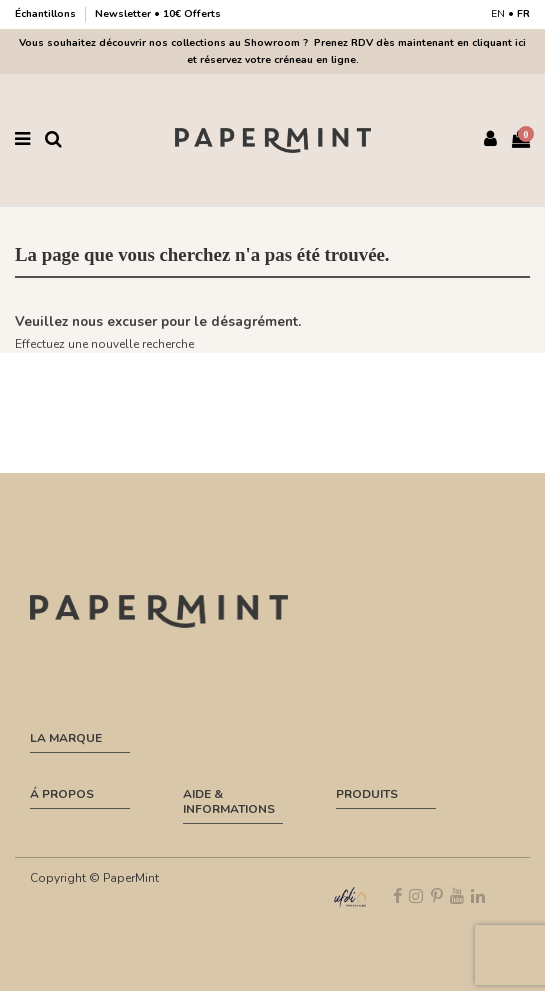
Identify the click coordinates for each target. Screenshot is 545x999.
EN (498, 14)
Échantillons (47, 14)
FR (523, 14)
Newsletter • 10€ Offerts (158, 14)
